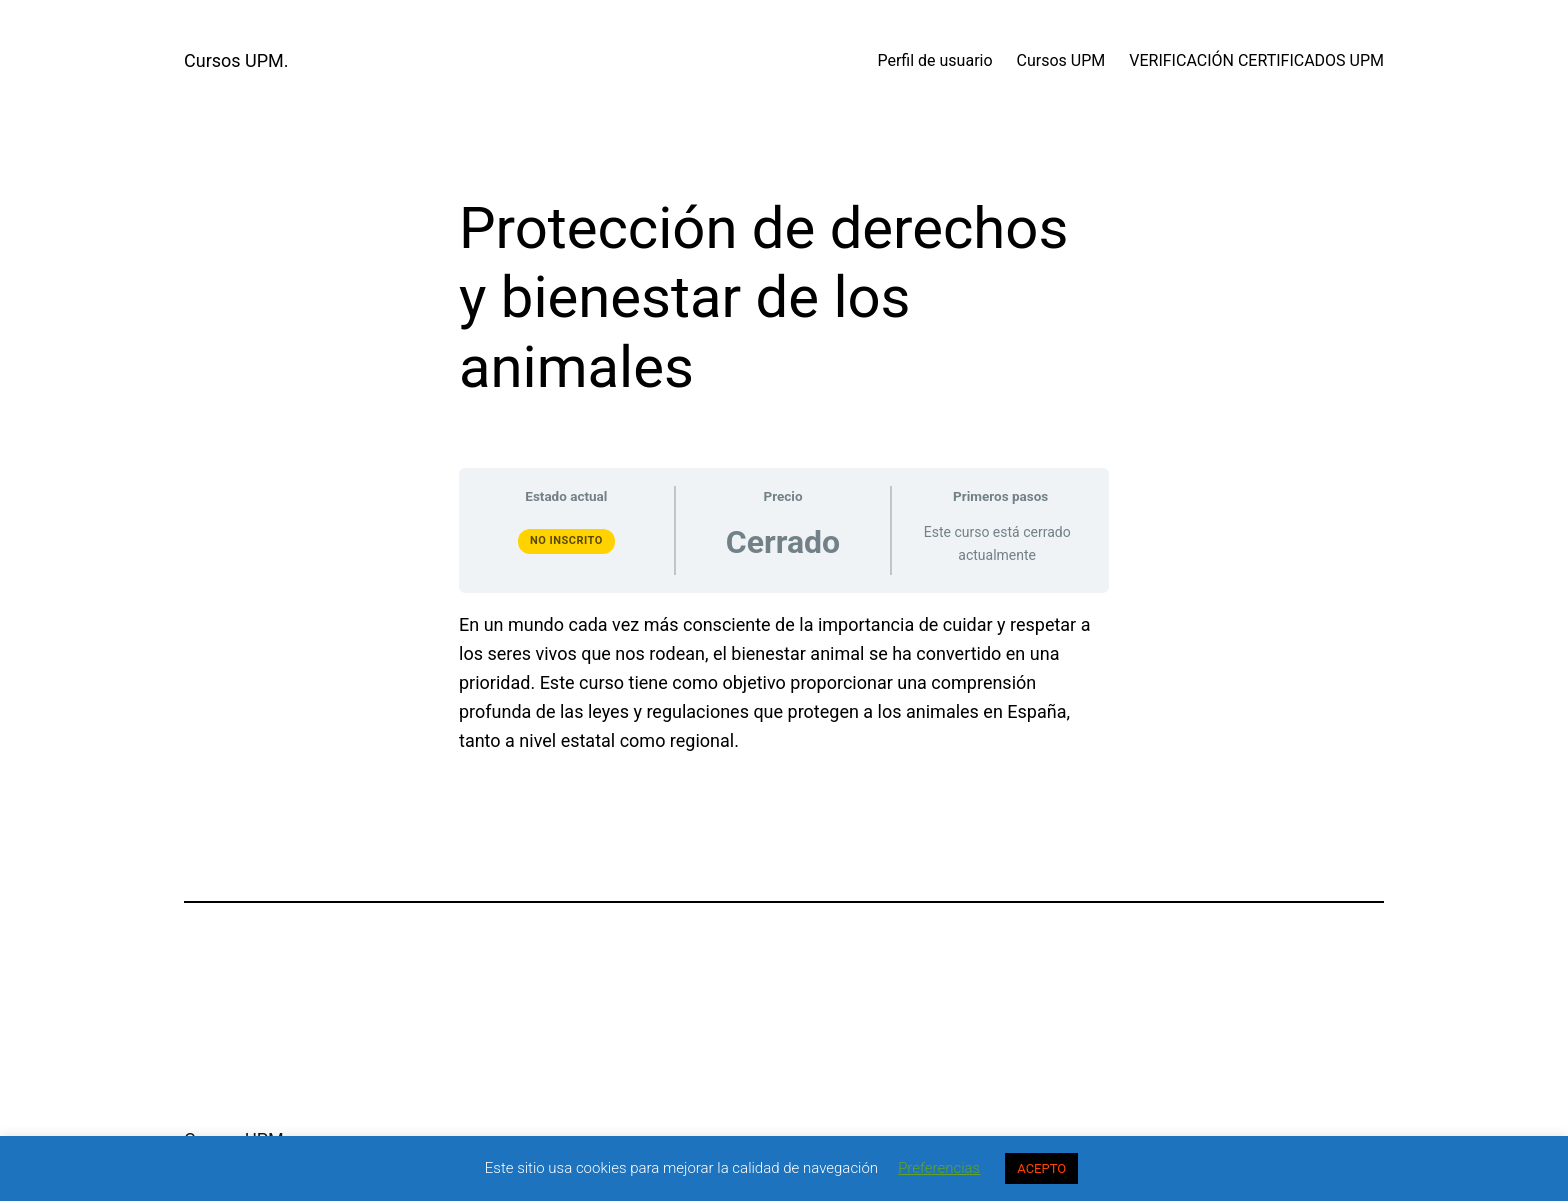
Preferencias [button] (939, 1168)
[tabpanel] (784, 683)
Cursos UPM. (236, 60)
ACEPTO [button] (1041, 1168)
